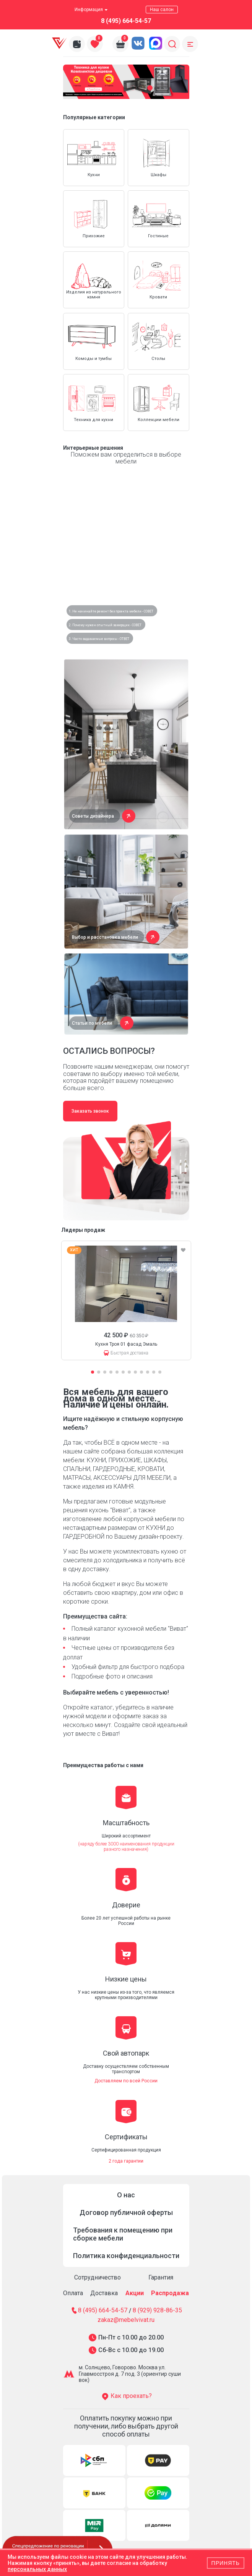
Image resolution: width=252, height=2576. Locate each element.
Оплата (73, 2293)
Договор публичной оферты (126, 2212)
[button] (116, 88)
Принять (225, 2563)
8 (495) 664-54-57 (126, 20)
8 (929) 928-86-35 (157, 2310)
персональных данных (37, 2569)
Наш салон (162, 9)
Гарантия (160, 2277)
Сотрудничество (97, 2277)
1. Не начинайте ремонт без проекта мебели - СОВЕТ (111, 611)
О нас (126, 2195)
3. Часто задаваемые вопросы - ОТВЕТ (99, 639)
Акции (134, 2293)
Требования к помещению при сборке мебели (122, 2234)
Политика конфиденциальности (126, 2256)
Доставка (104, 2293)
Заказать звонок (90, 1111)
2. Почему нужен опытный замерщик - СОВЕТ (105, 625)
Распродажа (170, 2293)
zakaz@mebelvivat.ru (126, 2320)
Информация (91, 9)
